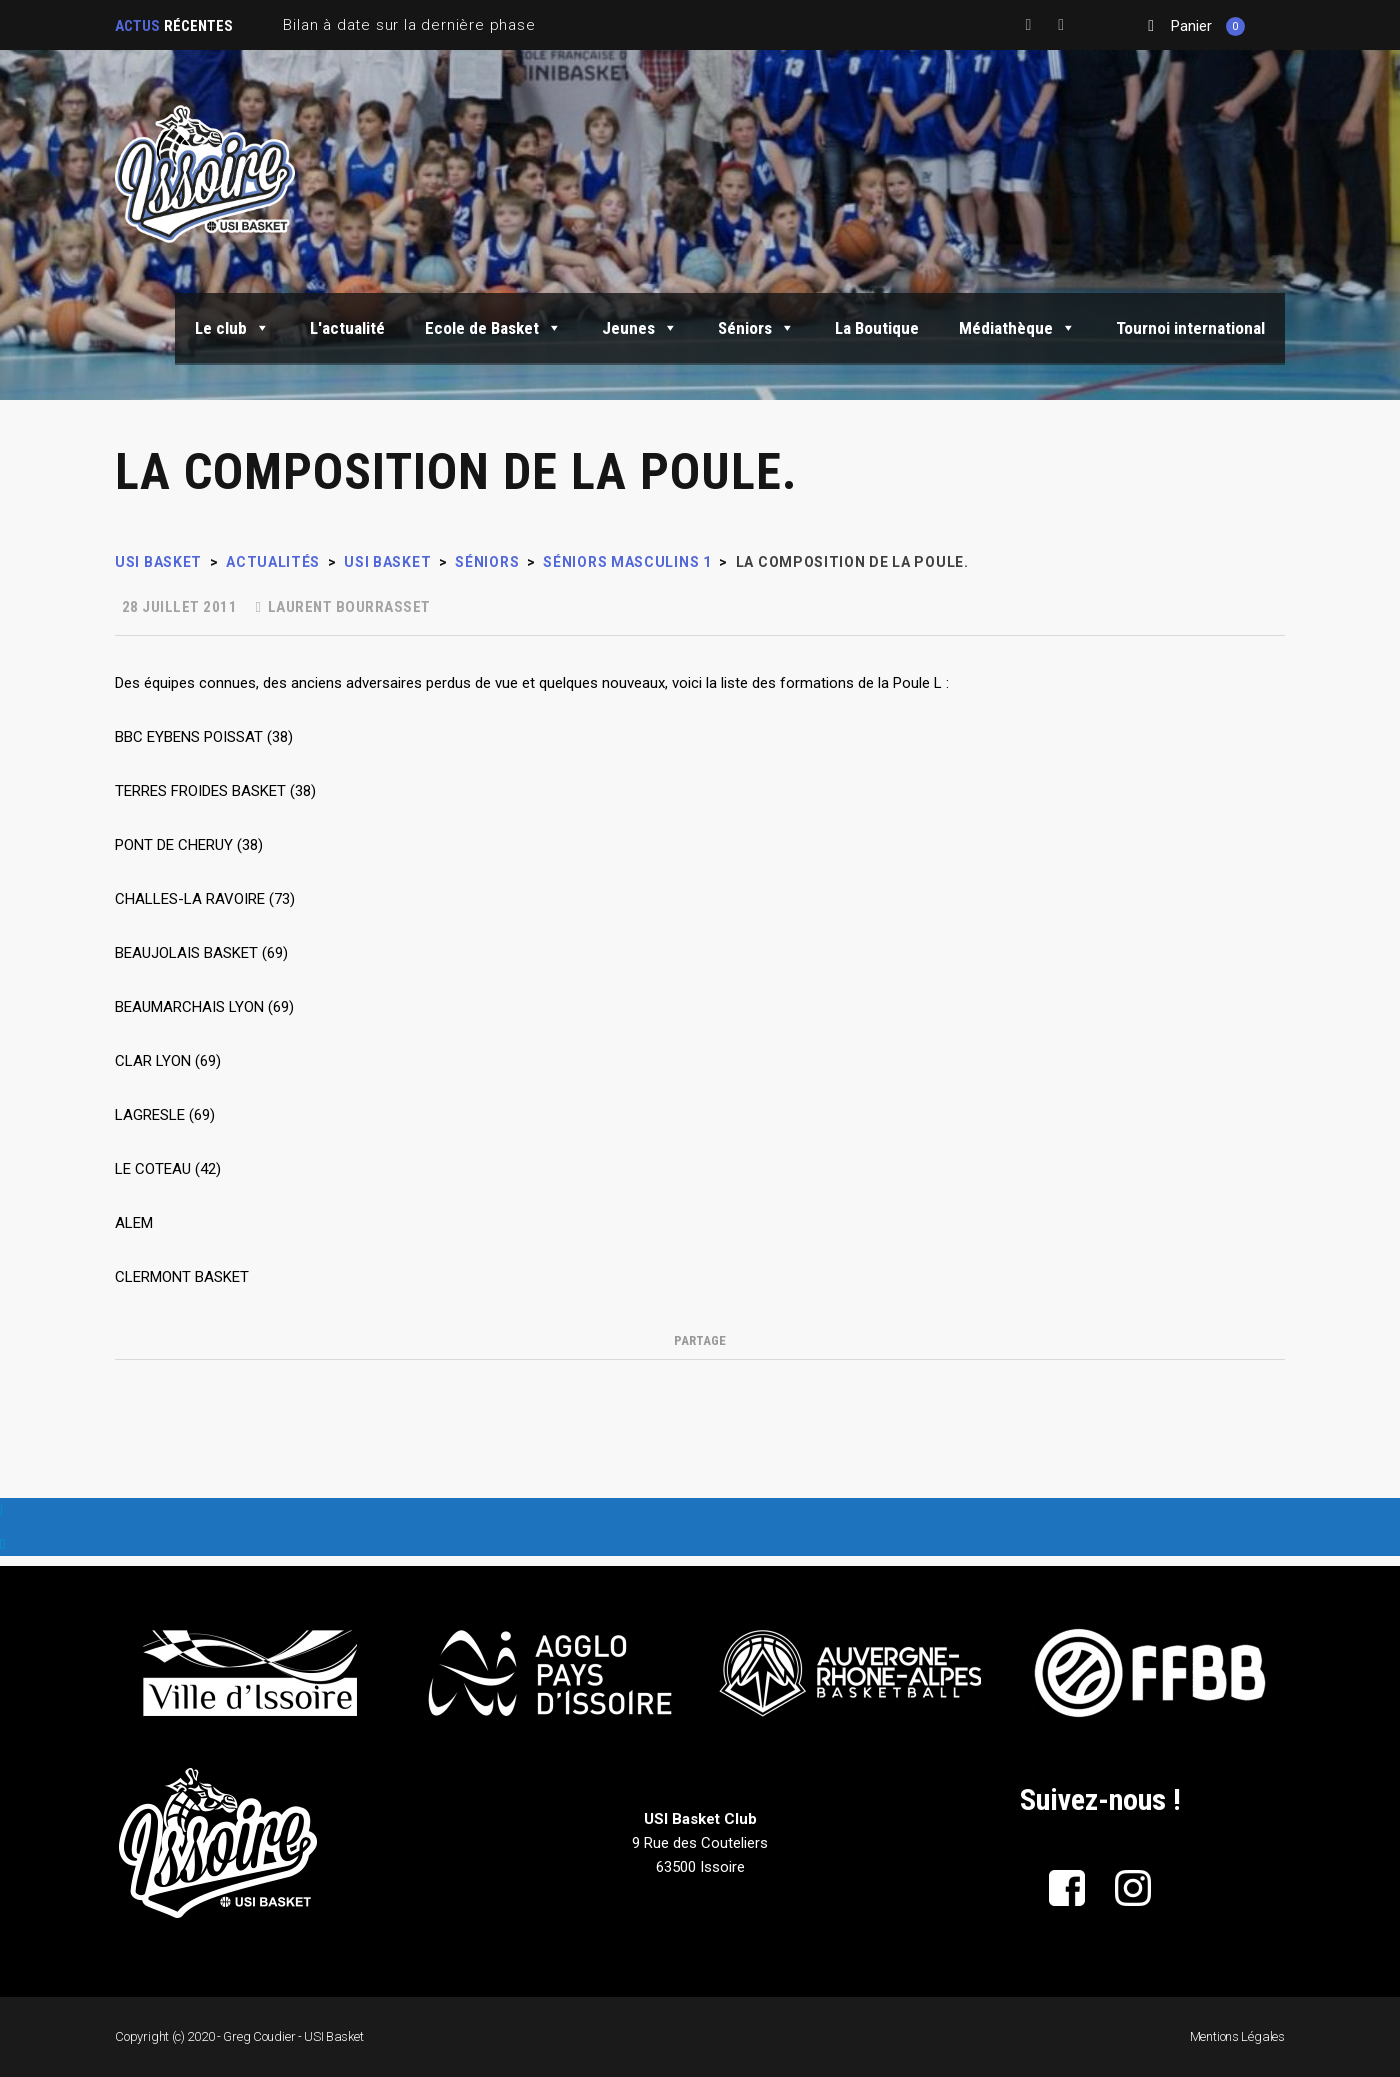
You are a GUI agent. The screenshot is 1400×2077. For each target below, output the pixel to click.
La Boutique (877, 328)
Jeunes (640, 328)
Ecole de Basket (493, 328)
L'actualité (347, 328)
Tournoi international (1190, 328)
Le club (232, 328)
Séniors (756, 328)
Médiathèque (1017, 328)
